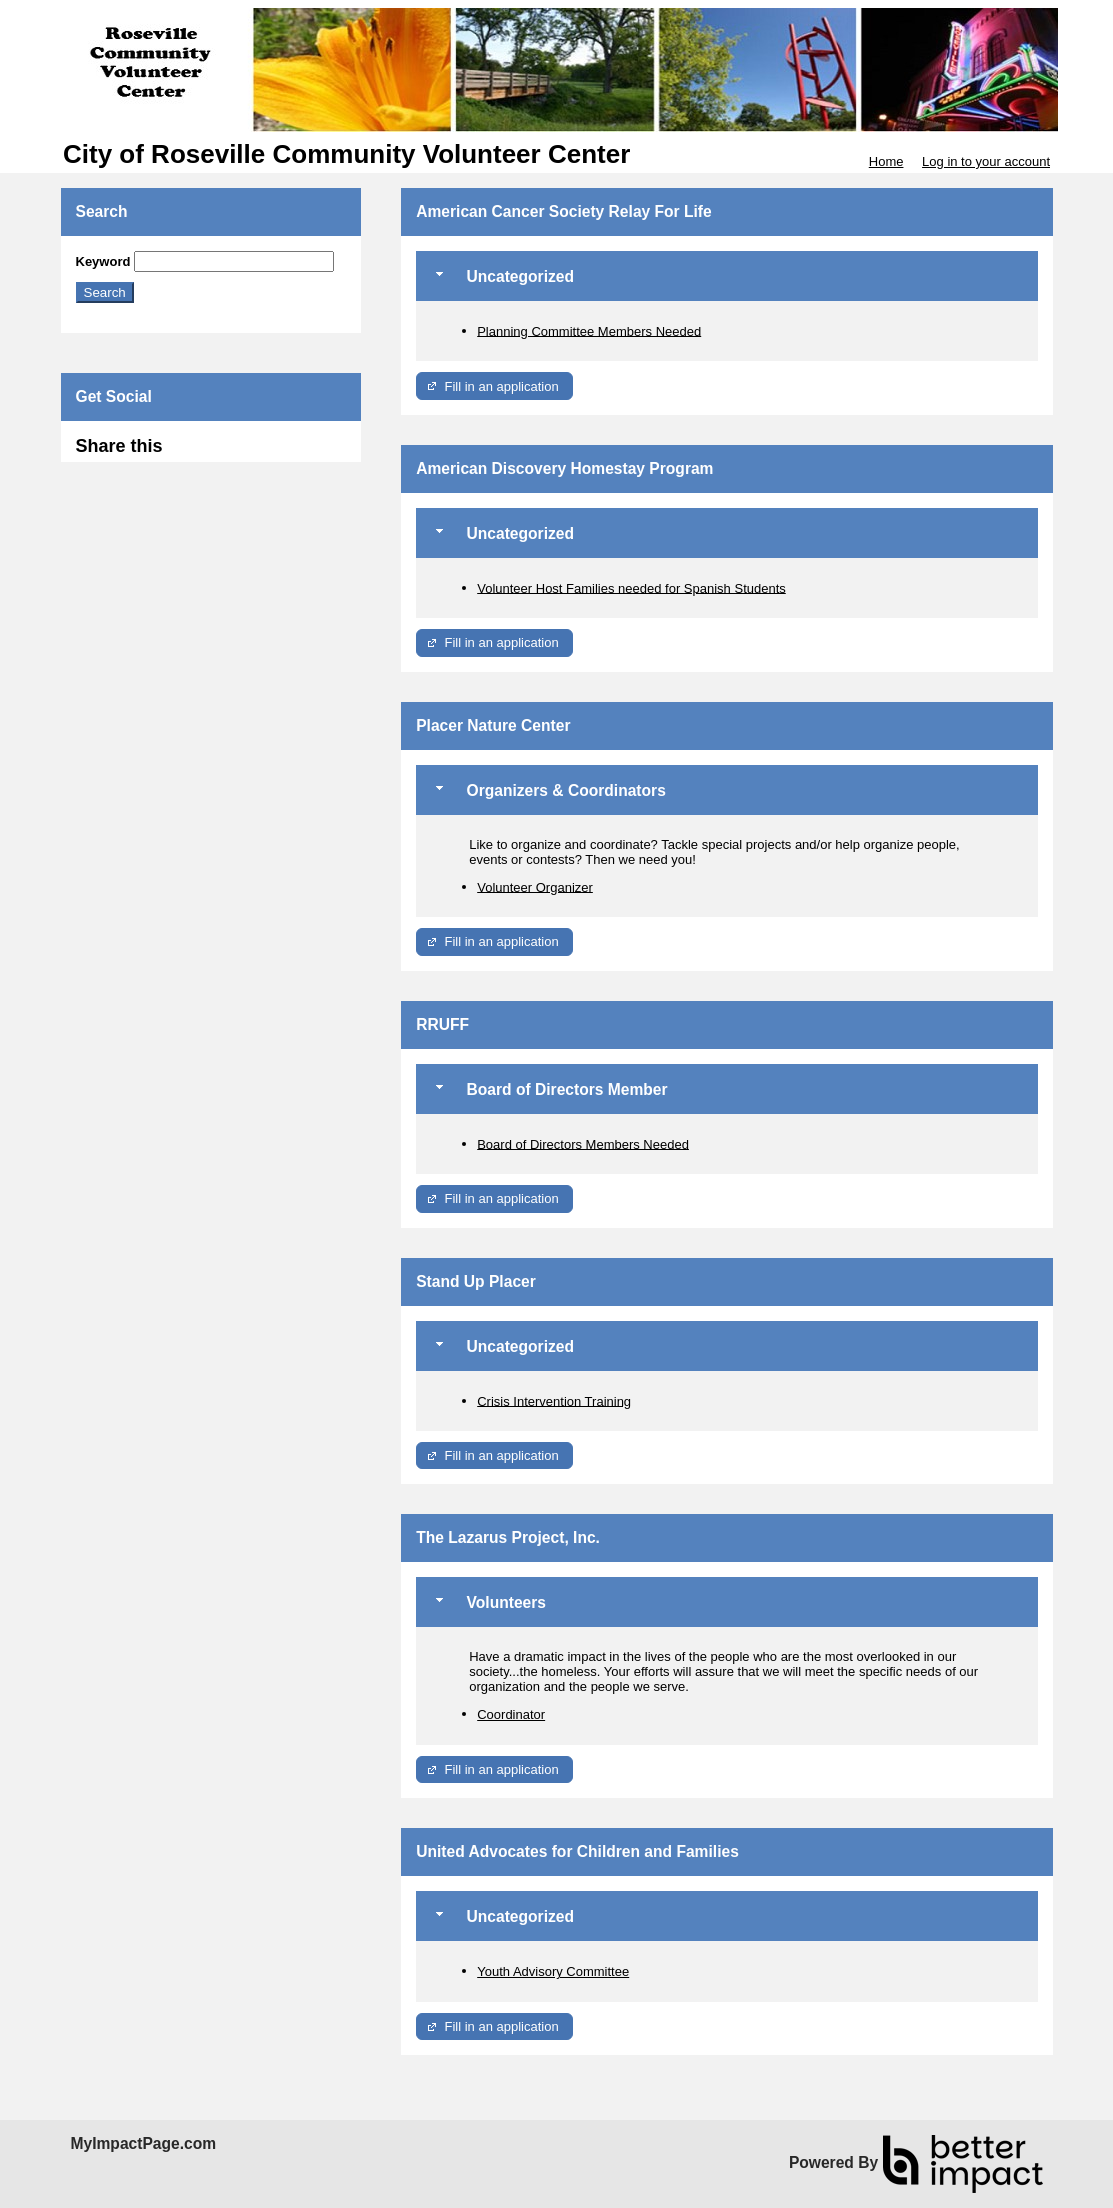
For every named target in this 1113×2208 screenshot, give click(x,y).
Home (886, 161)
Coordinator (511, 1714)
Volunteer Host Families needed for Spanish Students (631, 587)
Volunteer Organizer (535, 886)
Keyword (103, 261)
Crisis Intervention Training (554, 1400)
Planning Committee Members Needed (589, 330)
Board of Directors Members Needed (583, 1143)
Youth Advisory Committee (553, 1971)
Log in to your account (986, 161)
